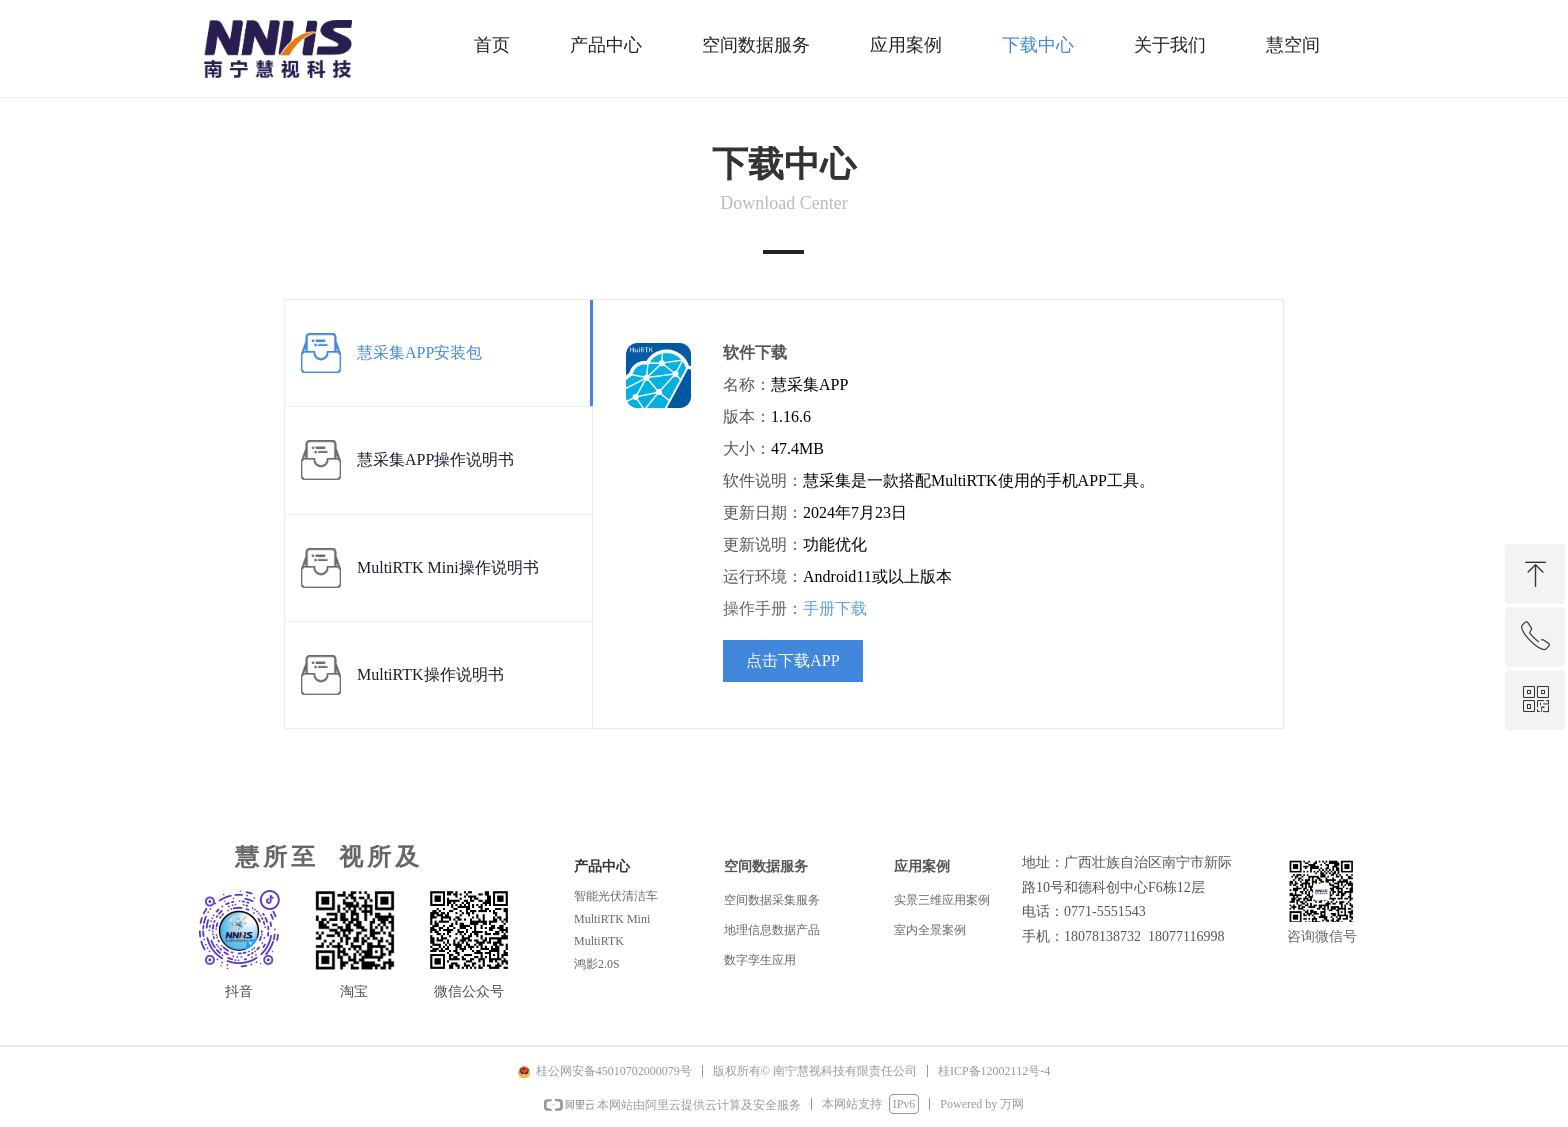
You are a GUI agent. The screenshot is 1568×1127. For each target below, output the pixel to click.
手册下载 (835, 608)
